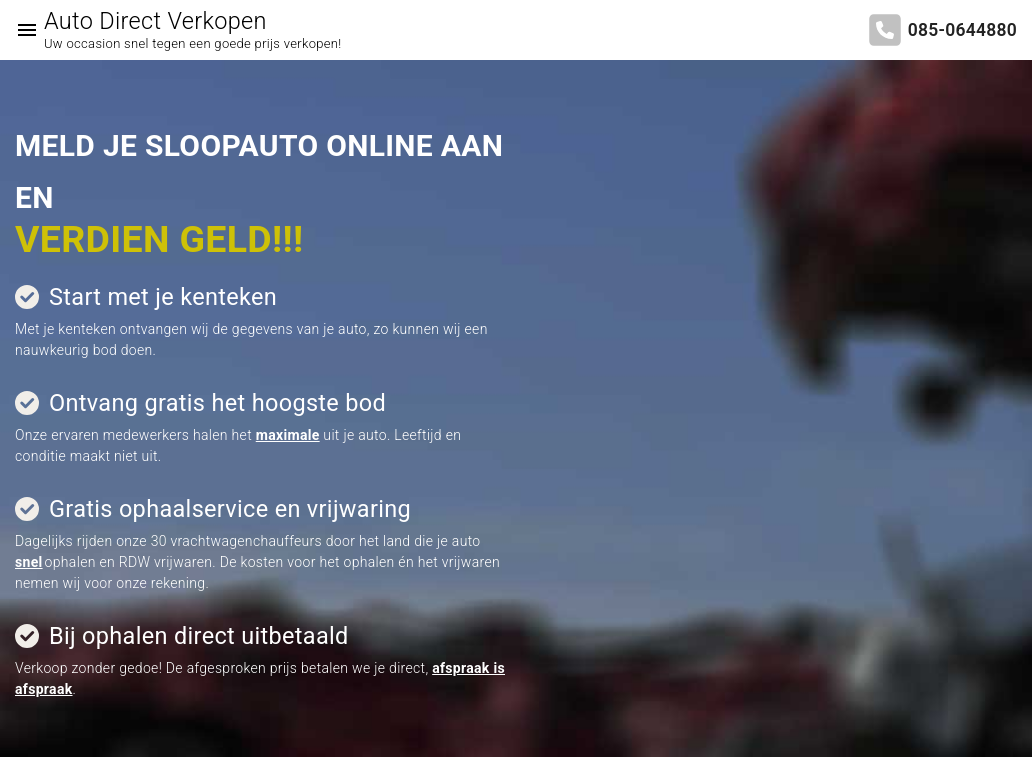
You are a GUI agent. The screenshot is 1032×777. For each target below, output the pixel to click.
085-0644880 (962, 30)
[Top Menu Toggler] (22, 30)
